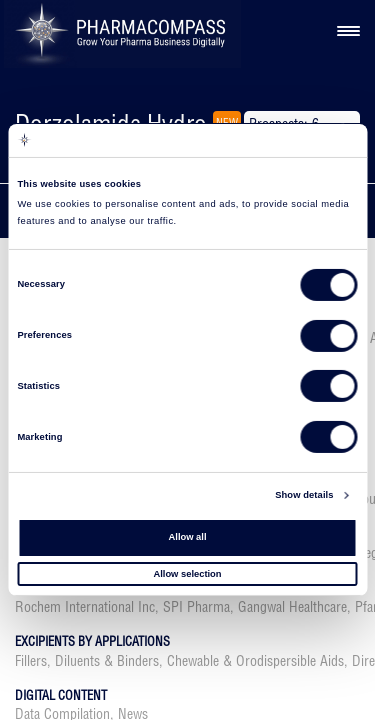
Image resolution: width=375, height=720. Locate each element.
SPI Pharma (196, 607)
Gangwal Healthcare (292, 607)
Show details (304, 495)
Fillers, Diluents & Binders (87, 661)
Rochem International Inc (85, 607)
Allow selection (187, 573)
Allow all (188, 537)
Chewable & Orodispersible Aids (255, 661)
